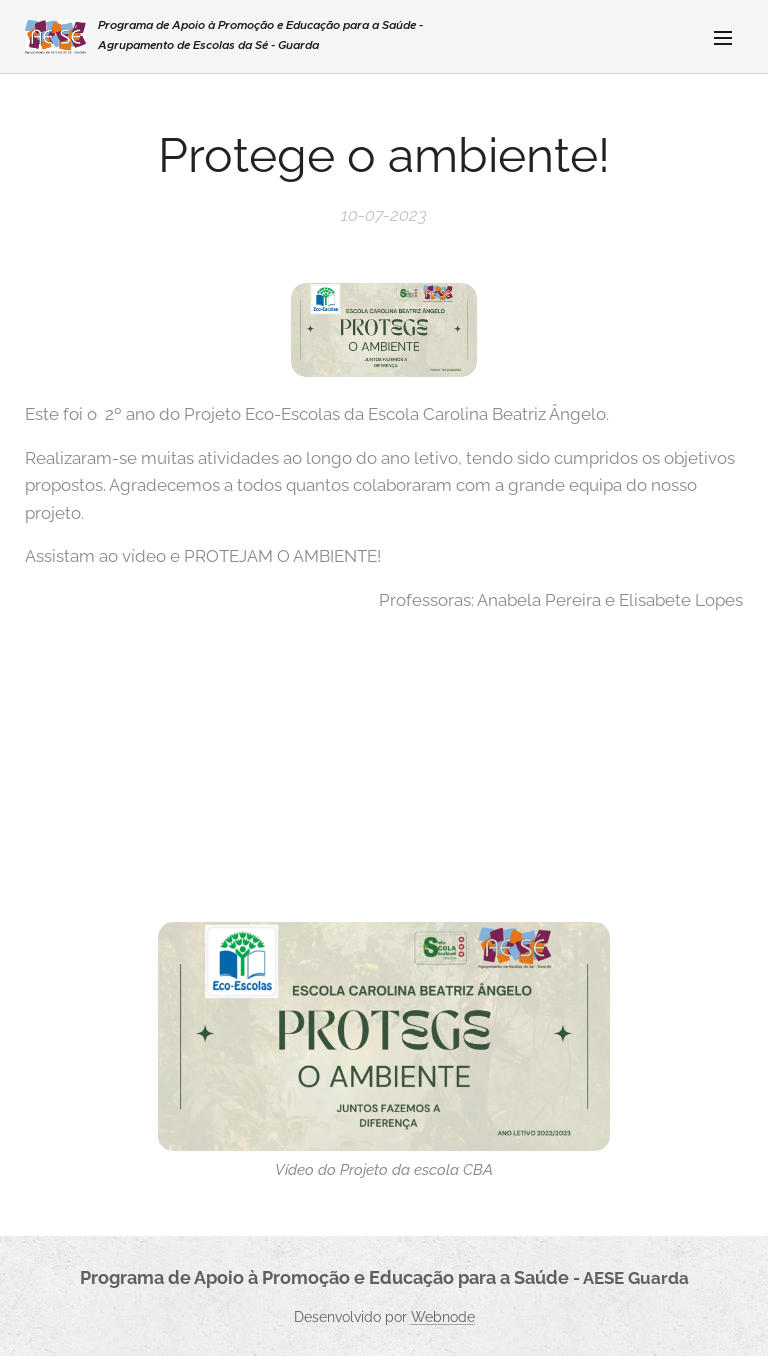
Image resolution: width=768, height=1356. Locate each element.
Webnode (443, 1317)
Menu (723, 38)
